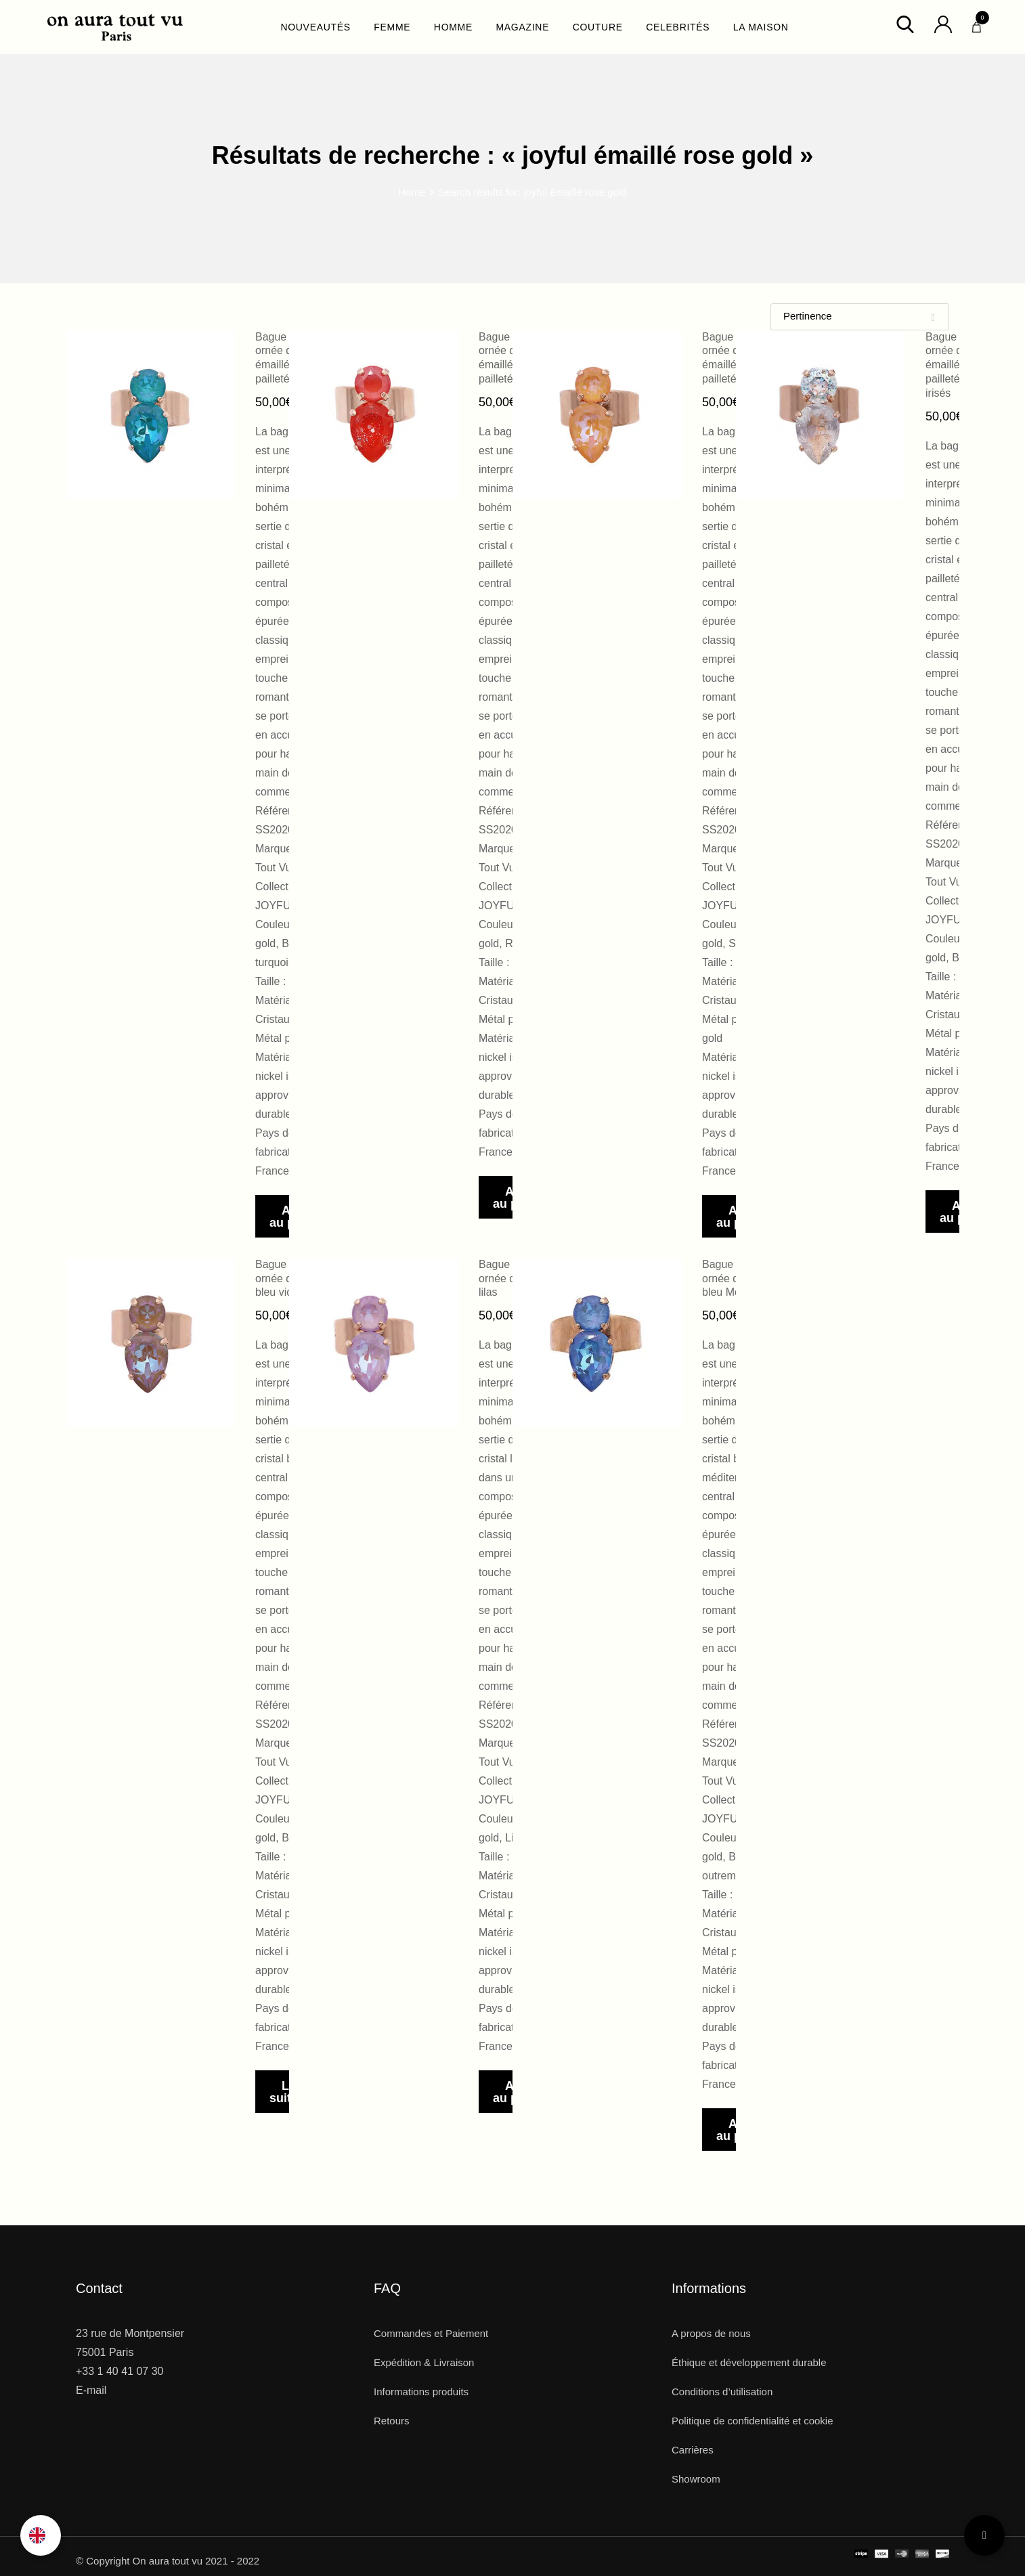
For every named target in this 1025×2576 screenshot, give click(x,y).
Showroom (696, 2479)
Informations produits (421, 2391)
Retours (392, 2420)
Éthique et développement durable (749, 2362)
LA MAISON (761, 27)
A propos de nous (711, 2333)
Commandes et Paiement (431, 2333)
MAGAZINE (522, 27)
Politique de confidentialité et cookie (752, 2420)
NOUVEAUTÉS (315, 27)
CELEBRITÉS (678, 27)
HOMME (453, 27)
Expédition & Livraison (424, 2362)
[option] (40, 2535)
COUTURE (598, 27)
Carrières (693, 2449)
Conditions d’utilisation (722, 2391)
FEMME (392, 27)
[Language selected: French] (40, 2535)
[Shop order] (859, 316)
